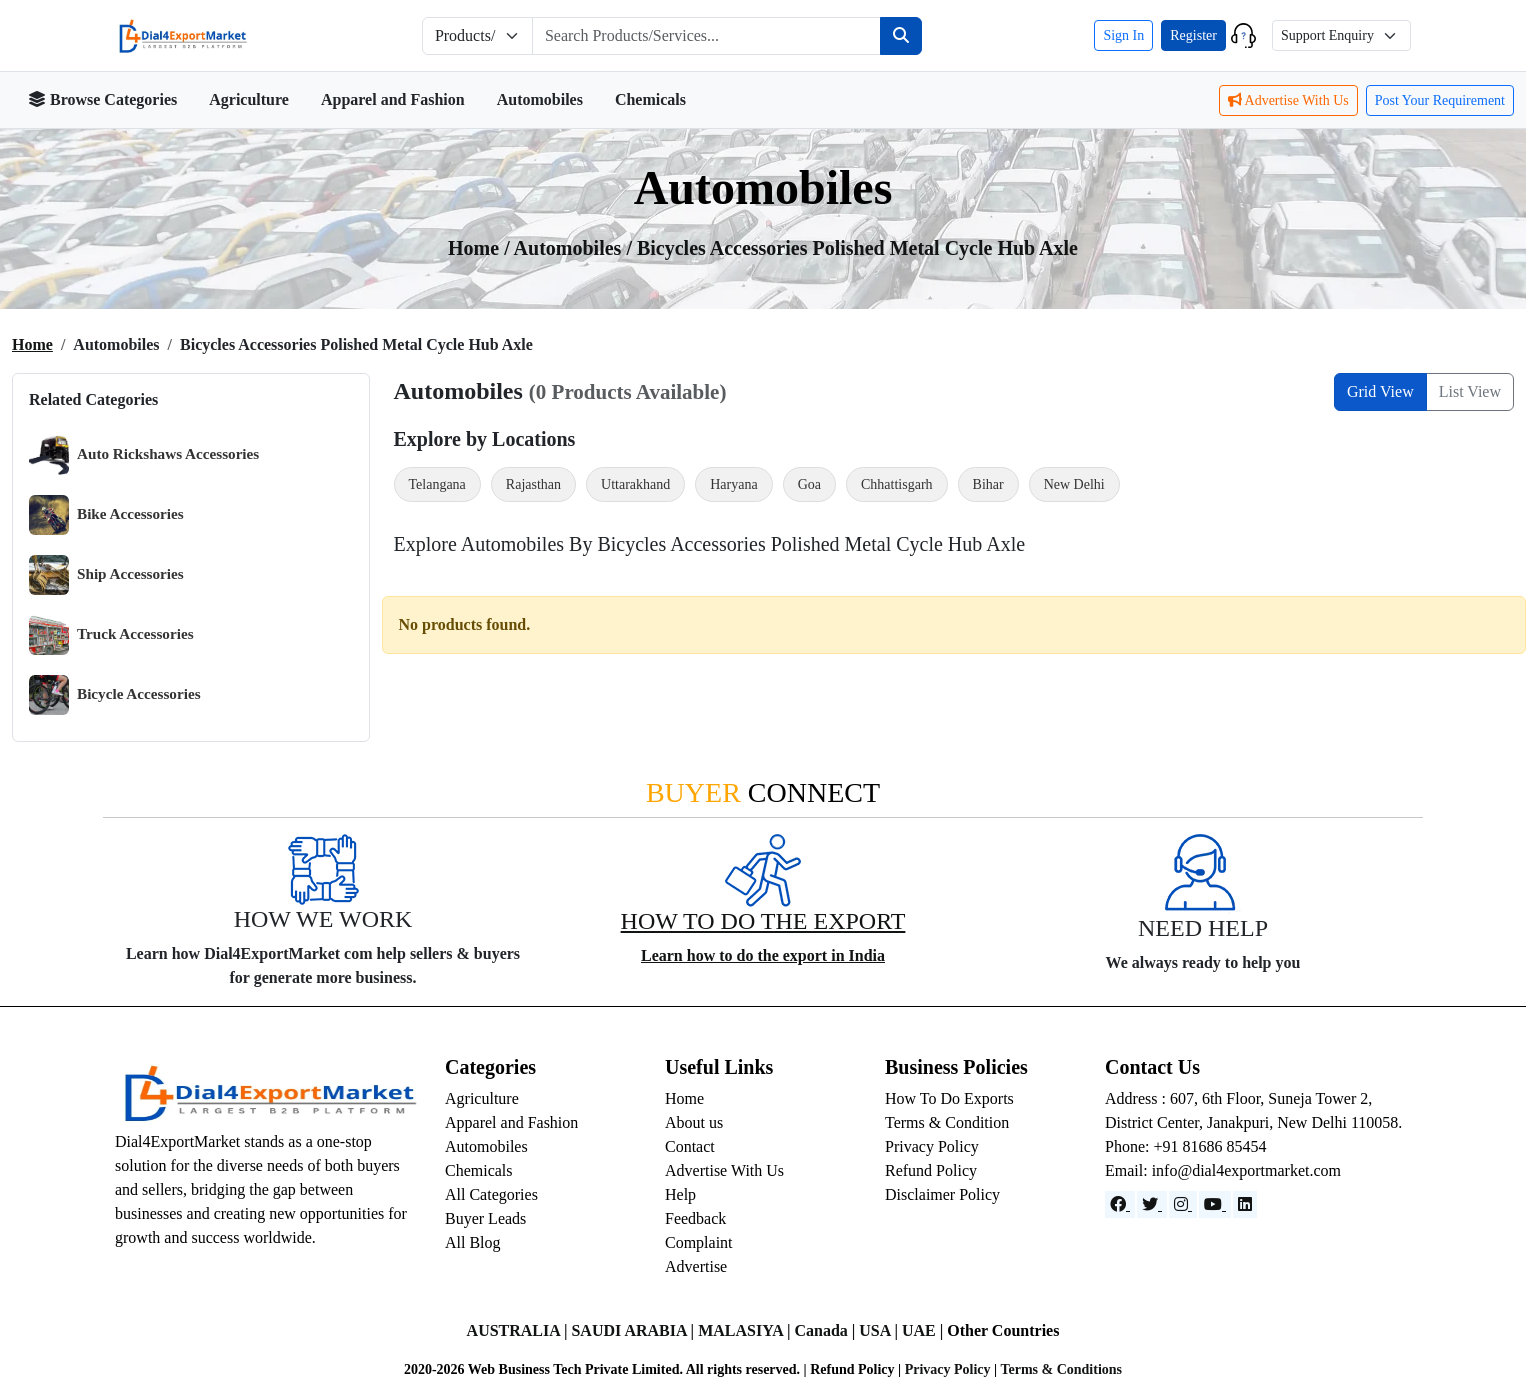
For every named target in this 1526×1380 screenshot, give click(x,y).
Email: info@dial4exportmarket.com (1223, 1170)
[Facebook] (1120, 1204)
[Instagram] (1183, 1204)
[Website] (1152, 1204)
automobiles (570, 248)
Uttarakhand (635, 484)
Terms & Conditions (1061, 1369)
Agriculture (249, 99)
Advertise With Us (1288, 100)
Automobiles (540, 99)
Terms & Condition (947, 1122)
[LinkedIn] (1245, 1204)
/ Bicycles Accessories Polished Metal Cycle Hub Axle (852, 248)
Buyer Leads (485, 1218)
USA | (880, 1330)
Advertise (696, 1266)
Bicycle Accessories (115, 695)
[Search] (901, 36)
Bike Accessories (106, 515)
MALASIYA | (746, 1330)
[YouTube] (1215, 1204)
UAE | (924, 1330)
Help (680, 1194)
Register (1193, 35)
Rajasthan (533, 484)
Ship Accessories (106, 575)
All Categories (491, 1194)
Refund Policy (931, 1170)
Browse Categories (102, 99)
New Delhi (1074, 484)
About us (694, 1122)
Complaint (699, 1242)
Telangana (437, 484)
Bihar (988, 484)
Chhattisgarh (897, 484)
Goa (809, 484)
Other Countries (1003, 1330)
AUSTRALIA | (519, 1330)
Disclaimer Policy (942, 1194)
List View (1470, 391)
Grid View (1380, 391)
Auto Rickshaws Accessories (144, 455)
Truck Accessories (111, 635)
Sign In (1123, 35)
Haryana (733, 484)
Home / (481, 248)
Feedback (695, 1218)
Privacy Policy (932, 1146)
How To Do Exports (949, 1098)
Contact (690, 1146)
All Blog (473, 1242)
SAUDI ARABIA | (634, 1330)
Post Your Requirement (1440, 100)
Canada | (826, 1330)
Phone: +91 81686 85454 (1185, 1146)
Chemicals (650, 99)
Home (32, 344)
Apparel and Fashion (393, 99)
